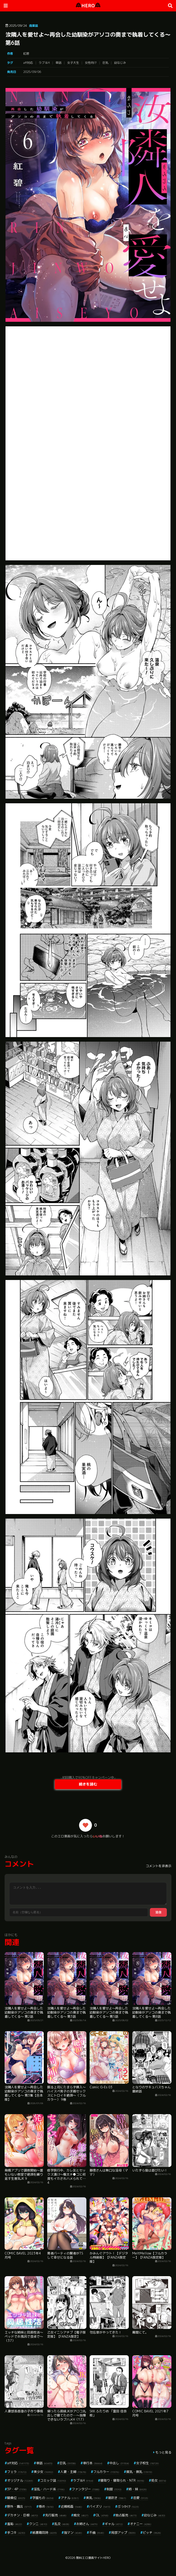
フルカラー (106, 2472)
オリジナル (20, 2480)
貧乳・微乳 (139, 2472)
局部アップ (123, 2532)
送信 (158, 1912)
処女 (158, 2480)
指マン (73, 2532)
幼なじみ (120, 63)
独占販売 (126, 2515)
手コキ (16, 2532)
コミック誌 (53, 2480)
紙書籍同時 (44, 2532)
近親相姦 (71, 2506)
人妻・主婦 (73, 2472)
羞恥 (14, 2524)
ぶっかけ (128, 2506)
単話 (58, 63)
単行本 (92, 2463)
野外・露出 (19, 2506)
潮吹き (117, 2498)
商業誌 (33, 26)
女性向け (91, 63)
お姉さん (87, 2524)
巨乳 (105, 63)
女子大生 (73, 63)
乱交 (61, 2524)
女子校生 (147, 2463)
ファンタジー (85, 2489)
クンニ (38, 2524)
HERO (88, 5)
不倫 (96, 2532)
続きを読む (88, 1784)
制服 (114, 2489)
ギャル (114, 2524)
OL (102, 2515)
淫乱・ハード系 (49, 2489)
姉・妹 (138, 2489)
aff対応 (28, 63)
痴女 (81, 2515)
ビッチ (152, 2532)
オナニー (140, 2524)
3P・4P (17, 2489)
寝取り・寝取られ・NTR (122, 2480)
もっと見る (163, 2452)
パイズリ (99, 2506)
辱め (46, 2506)
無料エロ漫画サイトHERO (93, 2558)
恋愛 (140, 2498)
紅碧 (26, 53)
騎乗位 (16, 2498)
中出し (119, 2463)
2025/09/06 (32, 72)
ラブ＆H (44, 63)
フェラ (17, 2472)
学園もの (43, 2498)
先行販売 (55, 2515)
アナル (70, 2498)
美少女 (43, 2472)
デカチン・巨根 (22, 2515)
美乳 (93, 2498)
